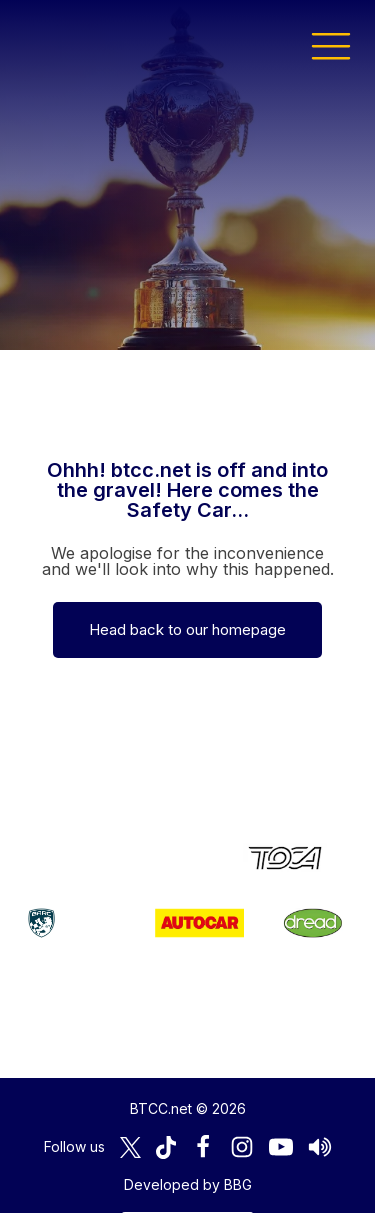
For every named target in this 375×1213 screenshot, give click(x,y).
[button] (331, 45)
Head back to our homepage (187, 629)
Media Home (187, 1169)
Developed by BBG (188, 1119)
